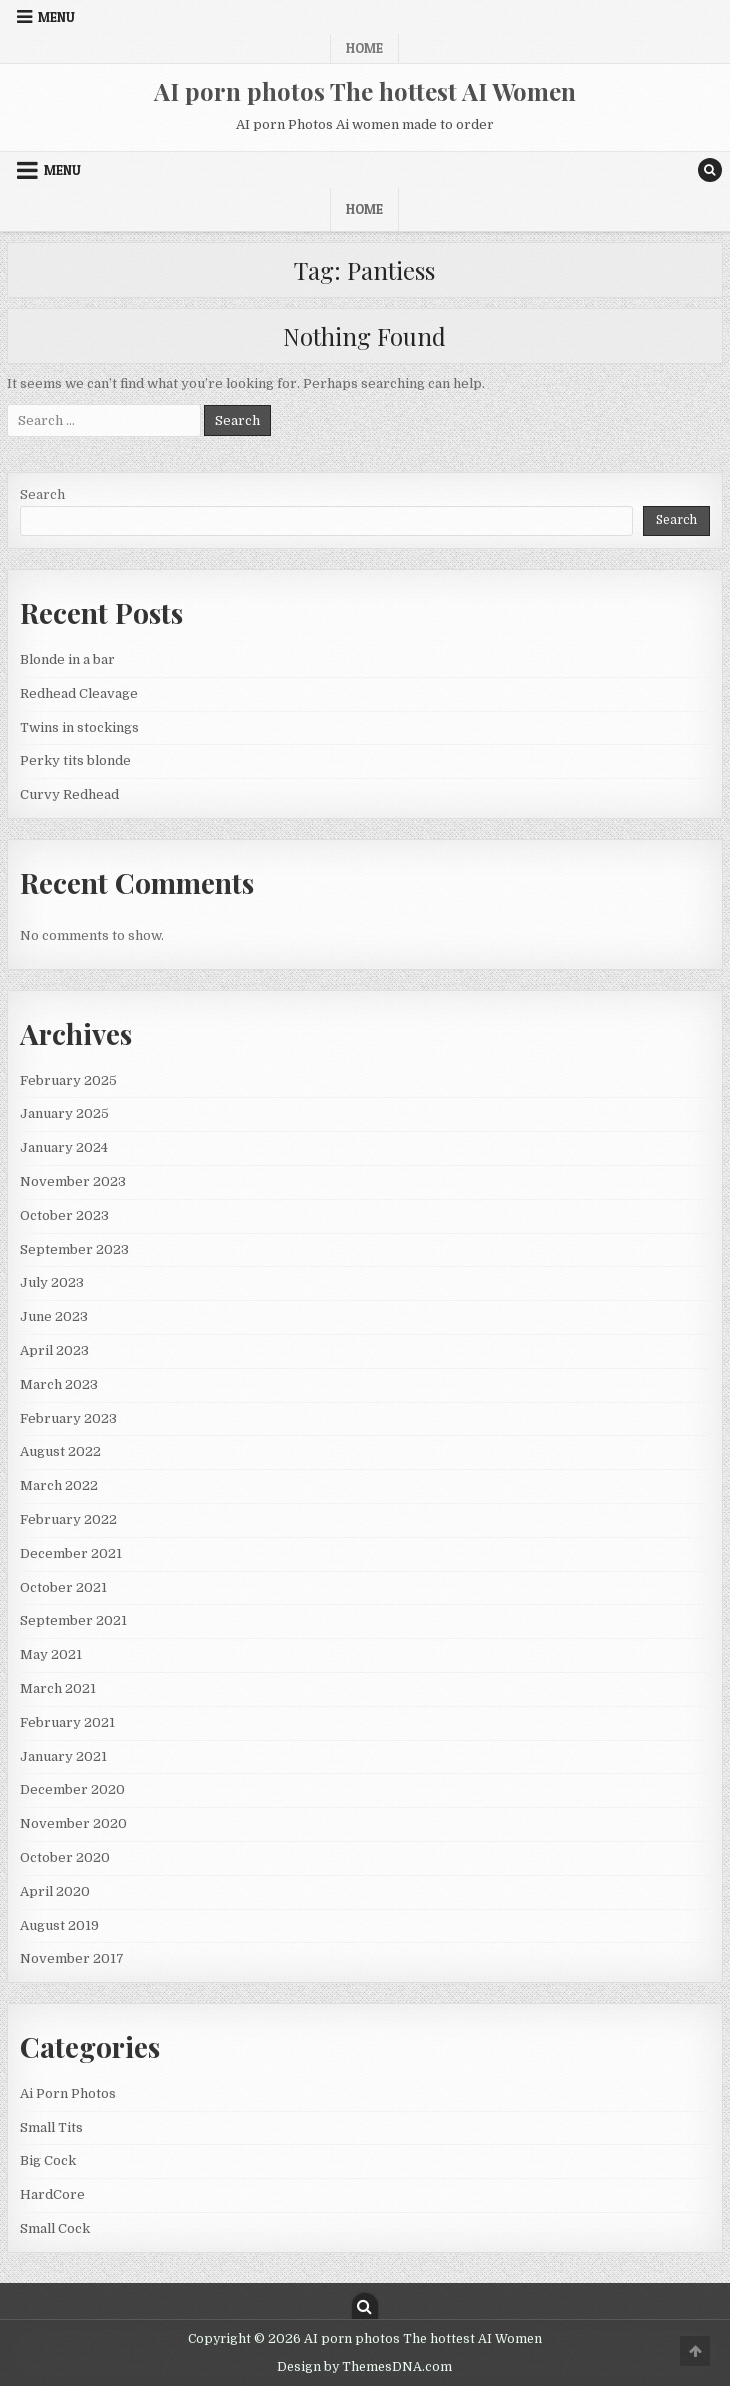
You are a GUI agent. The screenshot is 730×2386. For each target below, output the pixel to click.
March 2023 (59, 1384)
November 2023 (73, 1181)
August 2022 (60, 1451)
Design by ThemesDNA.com (364, 2367)
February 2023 (68, 1418)
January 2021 (63, 1756)
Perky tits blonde (75, 760)
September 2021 (73, 1620)
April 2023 (54, 1350)
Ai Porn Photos (68, 2093)
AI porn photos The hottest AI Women (365, 91)
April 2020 (55, 1891)
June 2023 (54, 1316)
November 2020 (73, 1823)
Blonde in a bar (67, 659)
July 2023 (52, 1282)
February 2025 (68, 1080)
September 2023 (74, 1249)
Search (42, 494)
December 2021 (71, 1553)
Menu (56, 17)
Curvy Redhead (69, 794)
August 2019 (59, 1925)
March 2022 (59, 1485)
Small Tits (51, 2127)
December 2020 (72, 1789)
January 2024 (64, 1147)
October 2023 (64, 1215)
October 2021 (63, 1587)
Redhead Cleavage (79, 693)
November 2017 (72, 1958)
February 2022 (68, 1519)
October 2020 (65, 1857)
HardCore (52, 2194)
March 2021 (58, 1688)
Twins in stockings (79, 727)
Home (364, 48)
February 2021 (67, 1722)
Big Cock (48, 2160)
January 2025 (64, 1113)
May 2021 (51, 1654)
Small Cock (55, 2228)
